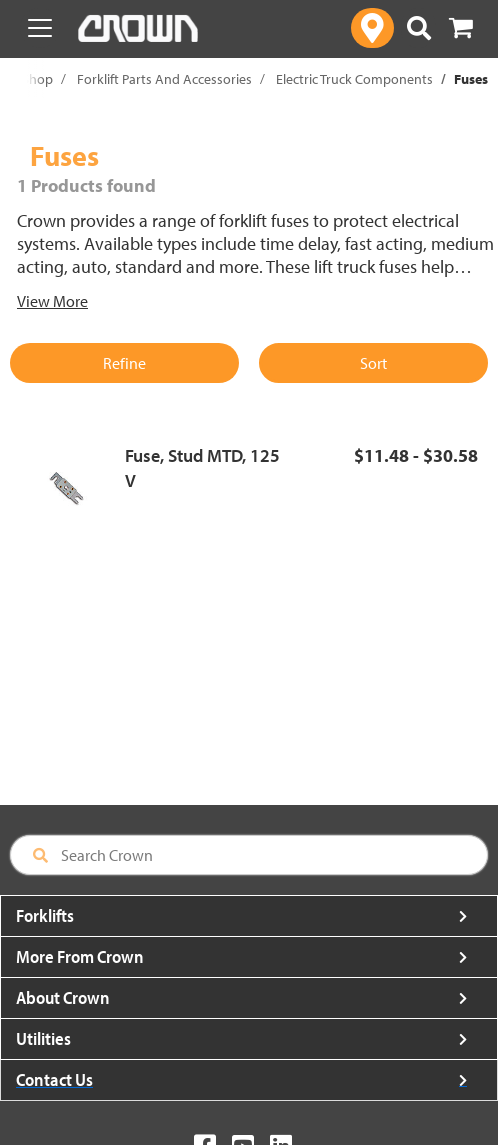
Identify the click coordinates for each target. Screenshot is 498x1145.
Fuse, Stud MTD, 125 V (202, 468)
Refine (124, 363)
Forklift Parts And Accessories (164, 79)
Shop (37, 79)
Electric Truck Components (354, 79)
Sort (373, 363)
